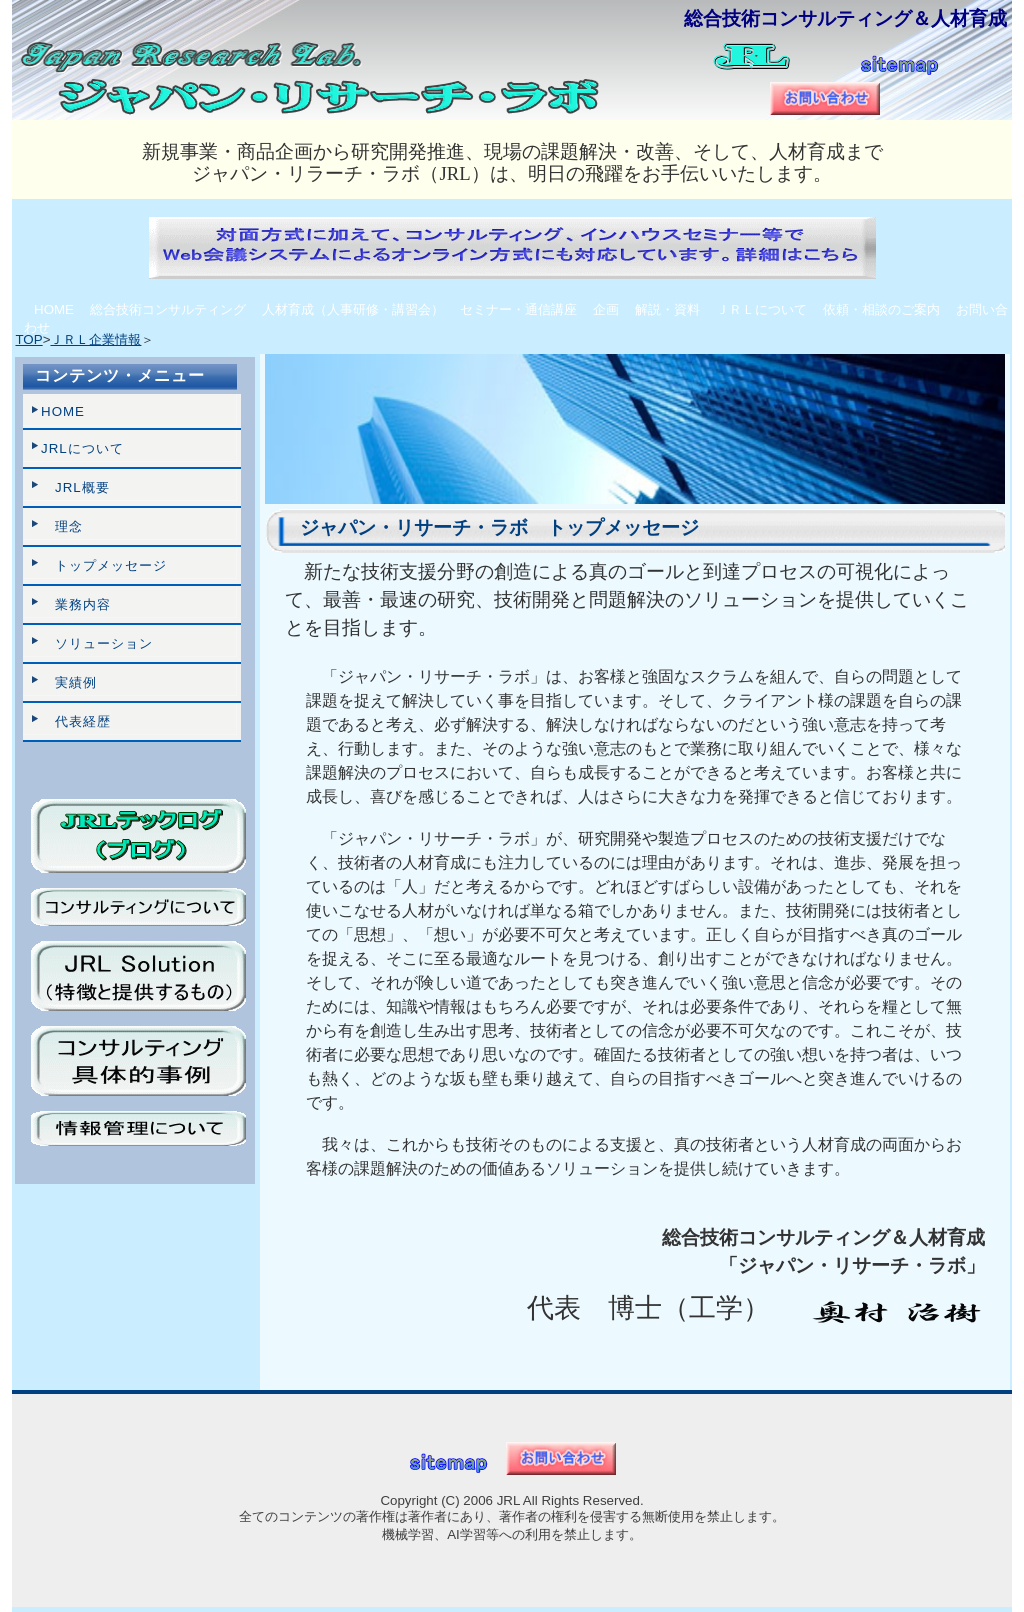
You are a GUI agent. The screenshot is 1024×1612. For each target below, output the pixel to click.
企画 (606, 309)
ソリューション (97, 643)
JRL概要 (75, 487)
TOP (28, 339)
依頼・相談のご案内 (881, 309)
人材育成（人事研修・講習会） (353, 309)
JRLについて (82, 448)
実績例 (69, 682)
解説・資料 (667, 309)
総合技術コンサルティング (168, 309)
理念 (62, 526)
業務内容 (76, 604)
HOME (54, 309)
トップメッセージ (104, 565)
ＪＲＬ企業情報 (95, 339)
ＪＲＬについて (761, 309)
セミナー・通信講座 (518, 309)
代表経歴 (76, 721)
